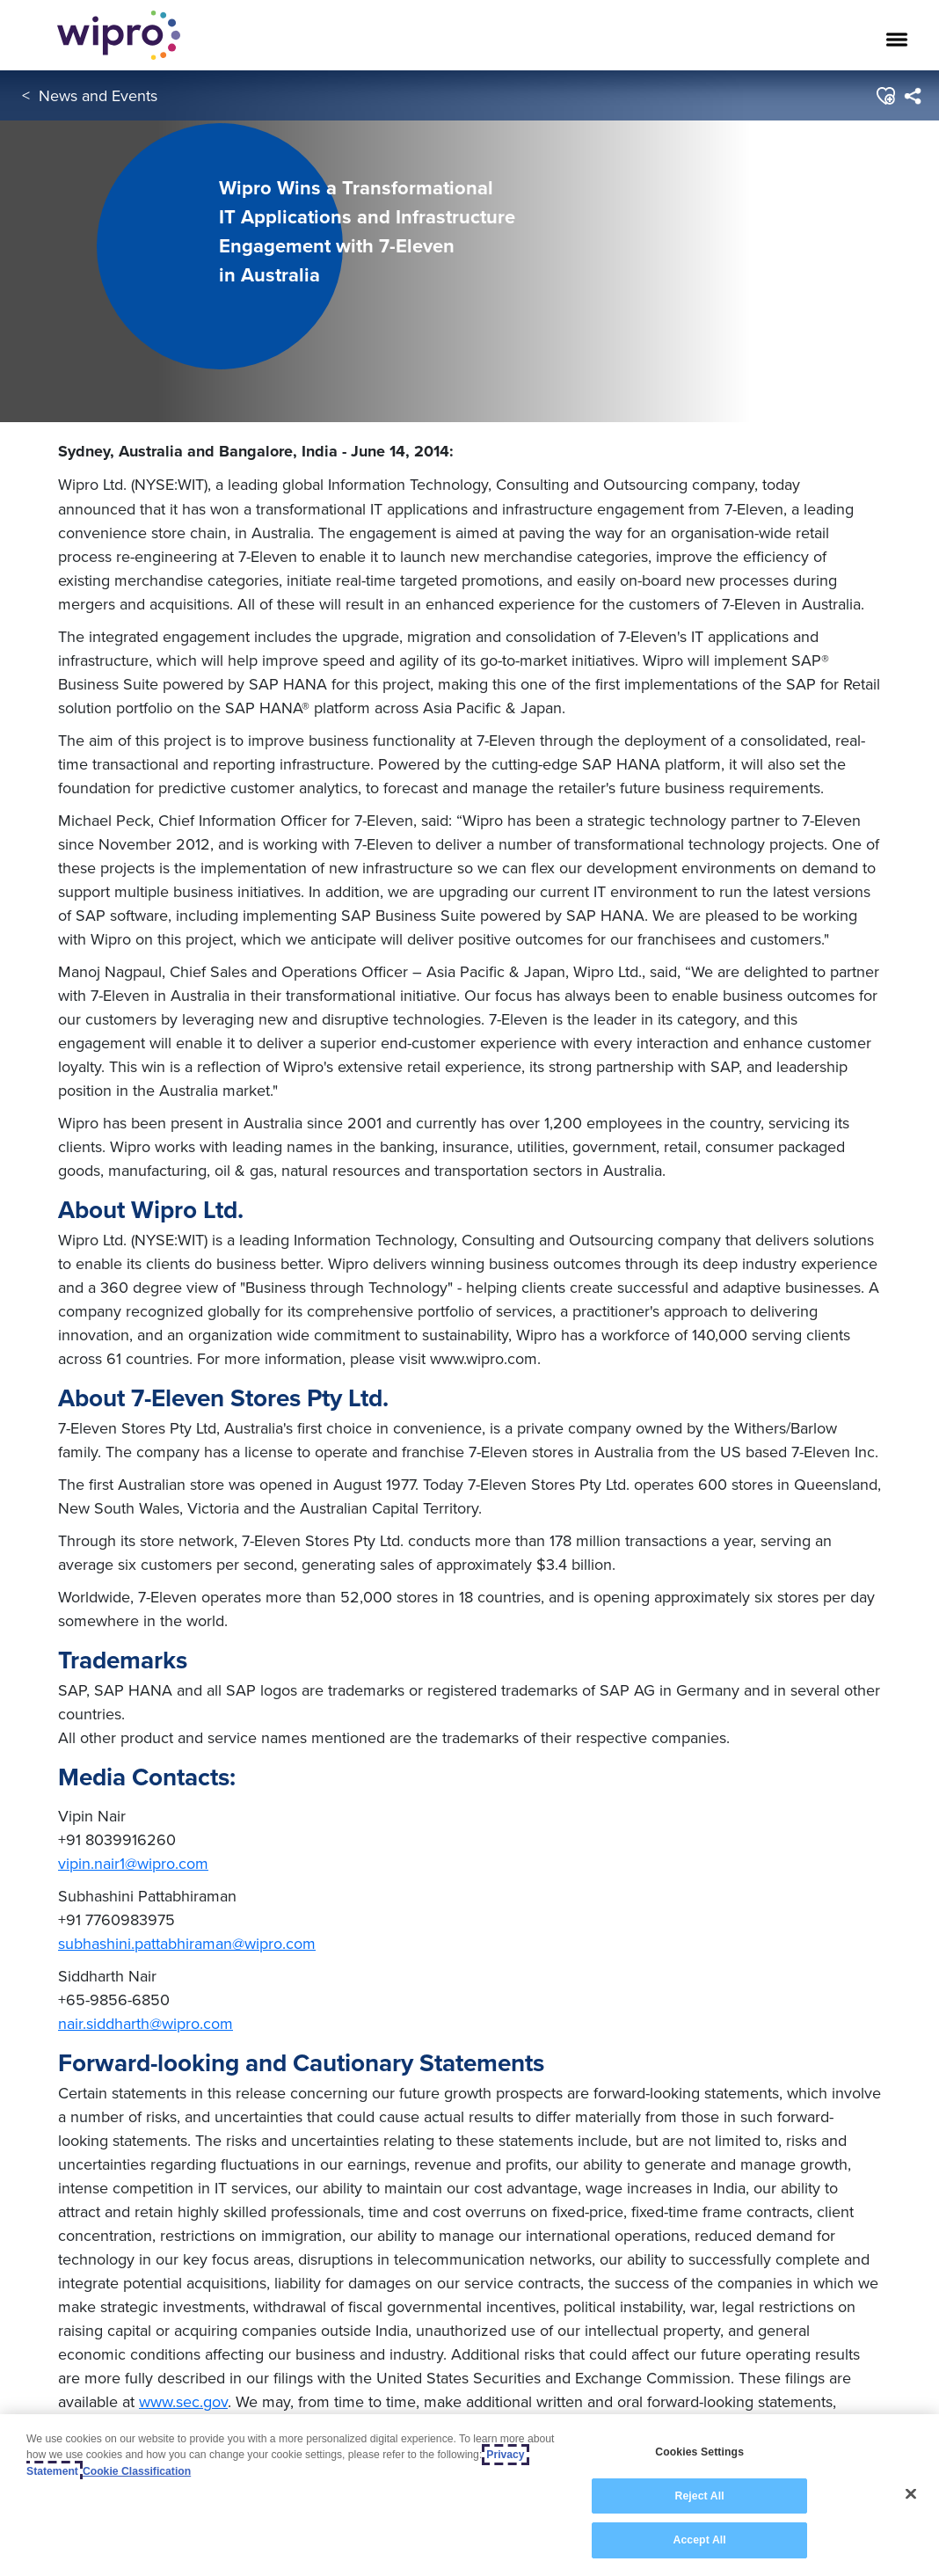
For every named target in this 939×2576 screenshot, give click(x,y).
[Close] (911, 2494)
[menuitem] (912, 96)
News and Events (98, 95)
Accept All (699, 2540)
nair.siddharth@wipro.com (145, 2023)
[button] (885, 96)
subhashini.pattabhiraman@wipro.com (187, 1943)
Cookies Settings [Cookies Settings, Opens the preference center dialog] (699, 2452)
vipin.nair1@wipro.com (133, 1863)
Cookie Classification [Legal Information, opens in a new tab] (137, 2471)
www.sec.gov (183, 2401)
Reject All (699, 2496)
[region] (469, 2495)
